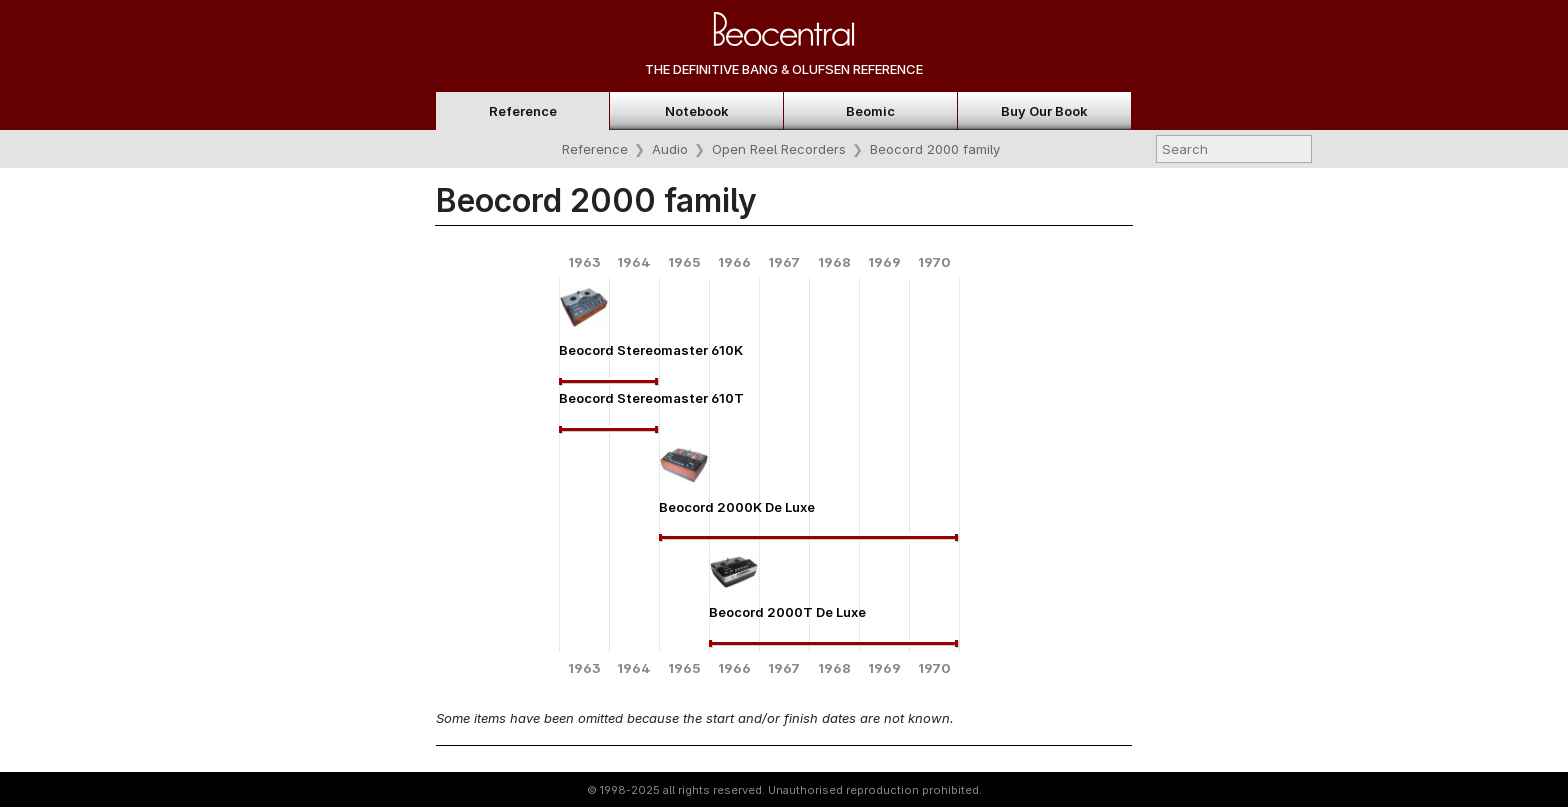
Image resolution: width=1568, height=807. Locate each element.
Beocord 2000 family (935, 149)
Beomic (870, 111)
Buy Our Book (1044, 111)
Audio (670, 149)
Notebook (697, 111)
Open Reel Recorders (779, 149)
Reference (523, 111)
